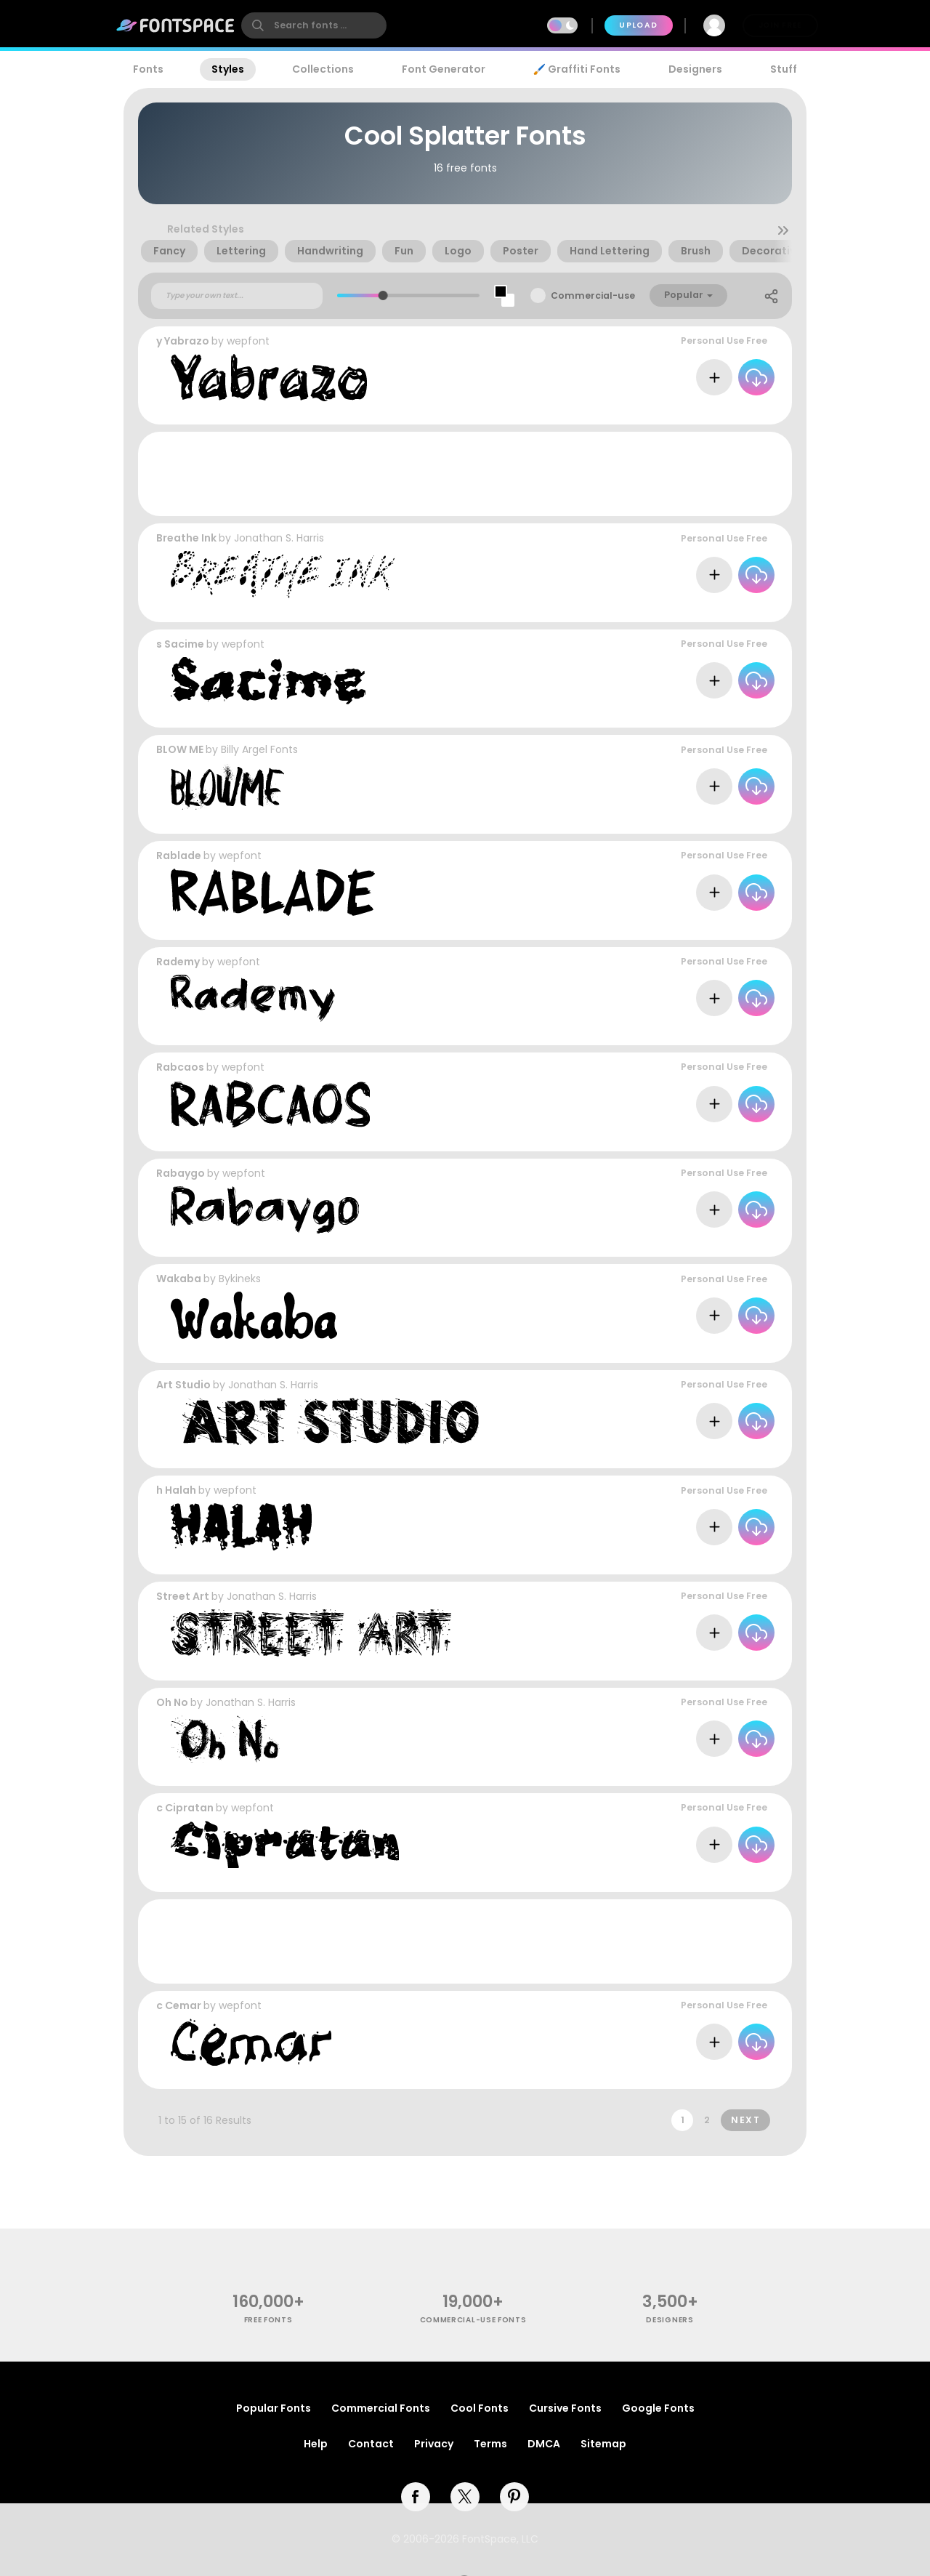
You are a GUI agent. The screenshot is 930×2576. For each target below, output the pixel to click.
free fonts (268, 2319)
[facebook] (415, 2496)
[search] (314, 25)
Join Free (780, 25)
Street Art (182, 1596)
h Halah (176, 1490)
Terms (490, 2443)
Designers (695, 69)
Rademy (178, 961)
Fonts (148, 69)
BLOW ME (179, 749)
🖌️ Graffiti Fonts (576, 69)
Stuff (783, 69)
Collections (323, 69)
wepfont (248, 341)
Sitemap (603, 2443)
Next (745, 2120)
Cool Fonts (479, 2408)
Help (316, 2443)
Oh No (172, 1702)
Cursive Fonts (565, 2408)
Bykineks (240, 1278)
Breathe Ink (186, 538)
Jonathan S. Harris (279, 538)
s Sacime (180, 644)
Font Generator (443, 69)
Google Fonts (658, 2408)
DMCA (543, 2443)
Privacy (433, 2443)
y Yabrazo (182, 341)
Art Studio (183, 1384)
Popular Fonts (273, 2408)
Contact (371, 2443)
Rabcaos (180, 1067)
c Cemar (178, 2005)
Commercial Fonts (380, 2408)
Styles (227, 69)
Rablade (178, 855)
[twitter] (465, 2496)
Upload (638, 25)
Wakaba (178, 1278)
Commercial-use (593, 295)
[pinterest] (514, 2496)
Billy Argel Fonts (259, 749)
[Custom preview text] (237, 296)
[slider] (383, 295)
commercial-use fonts (473, 2319)
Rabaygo (180, 1173)
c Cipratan (185, 1807)
